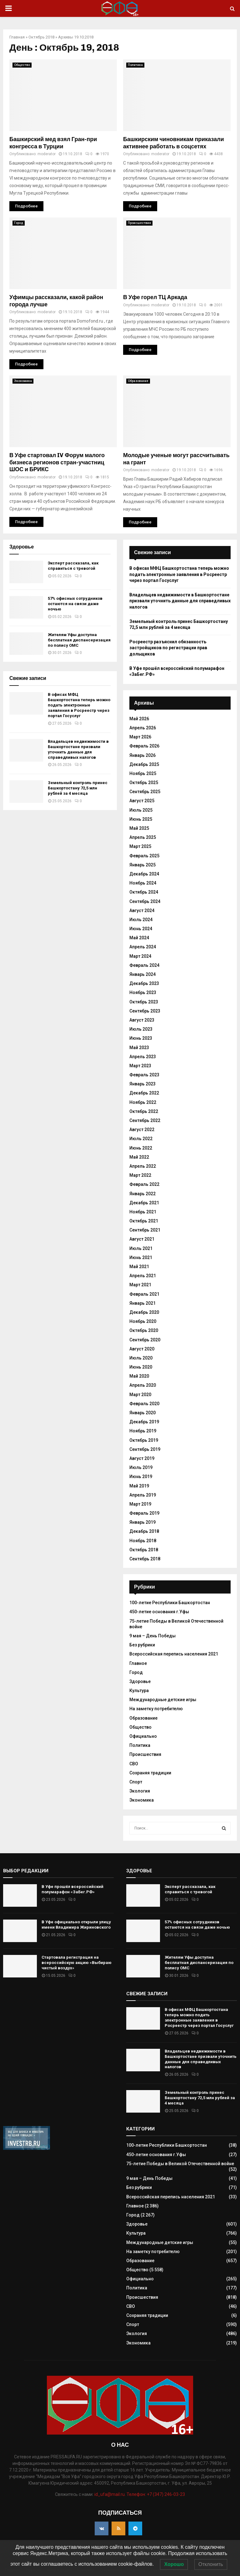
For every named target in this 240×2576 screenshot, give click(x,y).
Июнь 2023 (140, 1038)
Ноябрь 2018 (142, 1540)
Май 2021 (139, 1266)
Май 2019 (139, 1485)
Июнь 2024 (140, 928)
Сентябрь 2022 (144, 1120)
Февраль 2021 (144, 1294)
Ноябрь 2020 (142, 1321)
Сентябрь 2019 (144, 1449)
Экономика (23, 381)
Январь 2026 (142, 755)
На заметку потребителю (156, 1708)
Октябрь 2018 (41, 37)
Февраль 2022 (144, 1184)
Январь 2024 (142, 974)
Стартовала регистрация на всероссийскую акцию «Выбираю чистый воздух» (77, 1962)
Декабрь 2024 (144, 873)
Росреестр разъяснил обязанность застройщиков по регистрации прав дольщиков (168, 647)
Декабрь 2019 (144, 1421)
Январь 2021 (142, 1303)
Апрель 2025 (142, 837)
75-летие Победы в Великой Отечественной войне (180, 2163)
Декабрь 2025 (144, 764)
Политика (135, 65)
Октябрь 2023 (143, 1001)
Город (18, 223)
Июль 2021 (140, 1248)
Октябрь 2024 (143, 892)
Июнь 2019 (140, 1476)
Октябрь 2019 (143, 1440)
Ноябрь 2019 (142, 1430)
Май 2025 (139, 828)
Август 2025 (141, 800)
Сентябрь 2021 (144, 1229)
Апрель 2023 (142, 1056)
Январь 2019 (142, 1522)
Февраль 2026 (144, 745)
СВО (133, 1763)
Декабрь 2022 (144, 1092)
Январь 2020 (142, 1412)
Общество (22, 65)
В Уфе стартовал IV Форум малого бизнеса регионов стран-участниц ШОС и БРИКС (57, 462)
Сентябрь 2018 (144, 1558)
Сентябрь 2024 (144, 901)
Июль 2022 (140, 1138)
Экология (139, 1790)
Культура (139, 1690)
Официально (143, 1736)
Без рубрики (142, 1644)
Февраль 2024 (144, 965)
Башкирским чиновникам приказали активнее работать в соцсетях (173, 143)
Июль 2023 (140, 1029)
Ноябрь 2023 (142, 992)
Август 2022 (141, 1129)
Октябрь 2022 (143, 1111)
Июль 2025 (140, 810)
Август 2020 (141, 1348)
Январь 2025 (142, 864)
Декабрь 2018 (144, 1531)
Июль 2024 (140, 919)
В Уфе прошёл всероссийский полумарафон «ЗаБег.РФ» (72, 1889)
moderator (47, 154)
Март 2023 (140, 1065)
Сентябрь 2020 (144, 1339)
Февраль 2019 (144, 1513)
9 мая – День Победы (152, 1635)
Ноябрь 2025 (142, 773)
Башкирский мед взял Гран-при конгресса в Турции (53, 143)
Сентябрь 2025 (144, 791)
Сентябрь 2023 (144, 1010)
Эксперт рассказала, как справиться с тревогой (73, 566)
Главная (17, 37)
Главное (138, 1663)
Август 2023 (141, 1020)
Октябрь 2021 (143, 1220)
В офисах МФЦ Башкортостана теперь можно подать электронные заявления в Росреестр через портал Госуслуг (79, 705)
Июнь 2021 (140, 1257)
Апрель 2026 (142, 727)
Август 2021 (141, 1239)
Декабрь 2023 (144, 983)
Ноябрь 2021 (142, 1211)
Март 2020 (140, 1394)
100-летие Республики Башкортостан (169, 1602)
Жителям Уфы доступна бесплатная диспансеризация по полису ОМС (79, 640)
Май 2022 (139, 1157)
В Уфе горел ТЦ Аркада (155, 297)
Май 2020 (139, 1376)
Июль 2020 (140, 1357)
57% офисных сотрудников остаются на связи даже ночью (75, 603)
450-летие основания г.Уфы (159, 1611)
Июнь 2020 (140, 1367)
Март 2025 (140, 846)
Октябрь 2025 (143, 782)
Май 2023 (139, 1047)
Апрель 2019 (142, 1494)
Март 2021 (140, 1284)
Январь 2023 (142, 1083)
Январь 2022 (142, 1193)
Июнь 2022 (140, 1147)
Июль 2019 (140, 1467)
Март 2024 (140, 956)
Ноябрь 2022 (142, 1102)
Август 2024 (141, 910)
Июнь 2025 (140, 819)
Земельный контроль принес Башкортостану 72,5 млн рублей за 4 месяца (78, 788)
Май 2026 (139, 718)
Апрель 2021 (142, 1275)
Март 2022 (140, 1175)
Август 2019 (141, 1458)
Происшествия (139, 223)
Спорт (135, 1781)
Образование (138, 381)
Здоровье (140, 1681)
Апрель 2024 (142, 946)
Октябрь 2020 (143, 1330)
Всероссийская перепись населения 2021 (173, 1653)
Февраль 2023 (144, 1074)
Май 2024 (139, 937)
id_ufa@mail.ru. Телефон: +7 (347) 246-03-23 (139, 2494)
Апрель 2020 (142, 1385)
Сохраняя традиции (150, 1772)
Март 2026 (140, 736)
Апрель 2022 (142, 1166)
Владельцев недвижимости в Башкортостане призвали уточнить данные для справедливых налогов (78, 749)
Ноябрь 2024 (142, 882)
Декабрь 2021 (144, 1202)
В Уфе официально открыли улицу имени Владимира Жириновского (76, 1925)
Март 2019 (140, 1504)
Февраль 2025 (144, 855)
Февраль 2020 (144, 1403)
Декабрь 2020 (144, 1312)
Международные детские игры (162, 1699)
